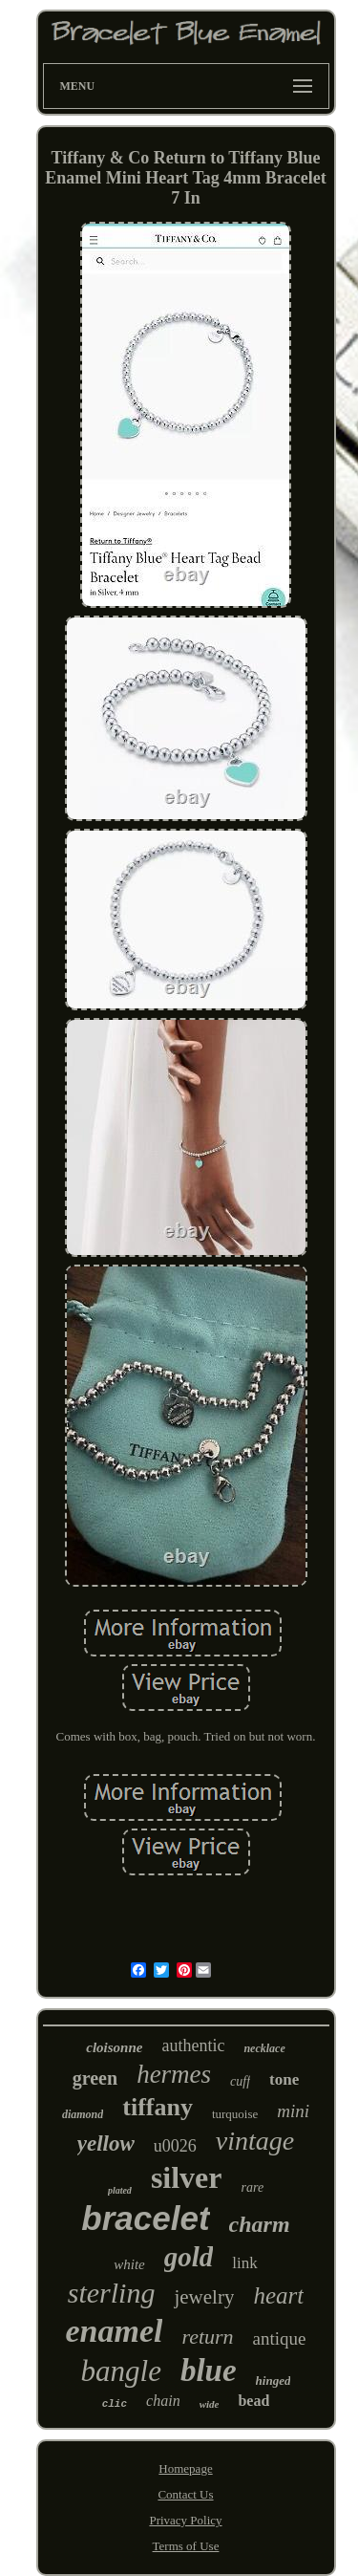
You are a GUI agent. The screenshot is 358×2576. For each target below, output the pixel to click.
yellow (106, 2143)
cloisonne (114, 2047)
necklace (263, 2048)
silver (186, 2177)
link (244, 2263)
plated (120, 2190)
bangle (121, 2371)
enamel (113, 2331)
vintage (255, 2140)
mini (293, 2111)
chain (163, 2400)
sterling (112, 2292)
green (95, 2078)
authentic (192, 2045)
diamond (82, 2114)
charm (259, 2224)
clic (114, 2404)
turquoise (235, 2114)
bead (253, 2400)
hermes (174, 2074)
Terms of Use (186, 2546)
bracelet (145, 2218)
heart (278, 2295)
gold (189, 2256)
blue (208, 2370)
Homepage (185, 2468)
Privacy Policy (185, 2520)
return (207, 2337)
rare (253, 2187)
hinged (273, 2380)
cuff (240, 2081)
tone (284, 2079)
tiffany (157, 2107)
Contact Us (185, 2494)
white (129, 2264)
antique (279, 2338)
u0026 (175, 2145)
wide (210, 2404)
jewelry (204, 2296)
